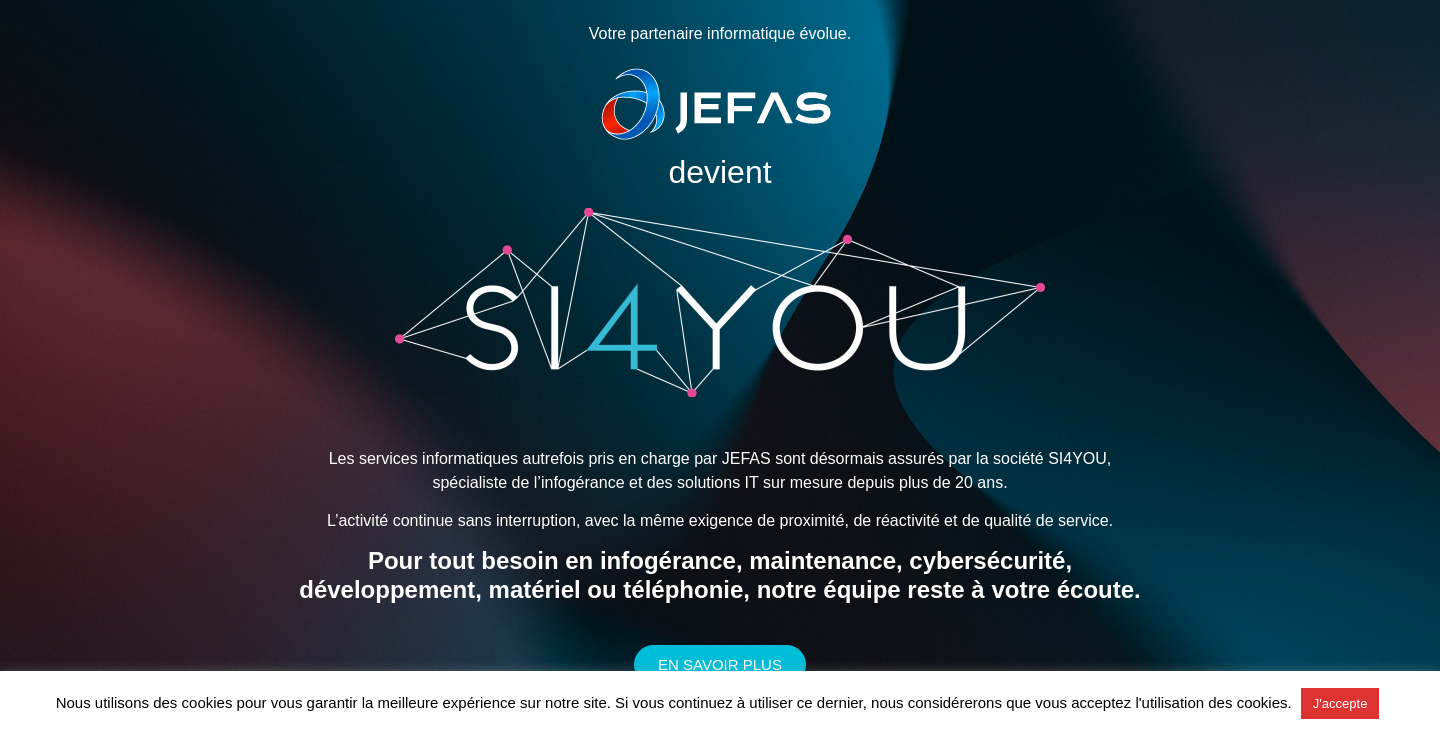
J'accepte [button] (1340, 703)
